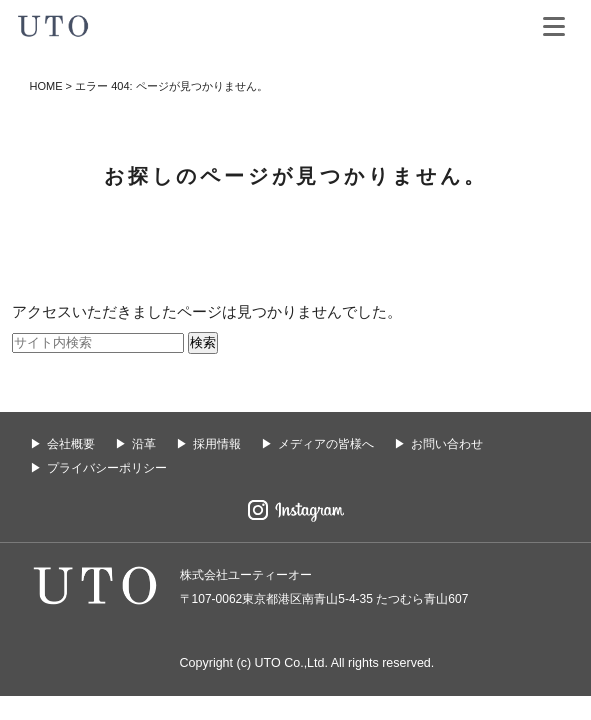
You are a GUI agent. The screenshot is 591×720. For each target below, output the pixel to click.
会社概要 (71, 444)
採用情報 (217, 444)
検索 (203, 342)
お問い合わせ (447, 444)
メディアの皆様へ (326, 444)
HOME (46, 86)
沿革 (144, 444)
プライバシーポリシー (107, 468)
